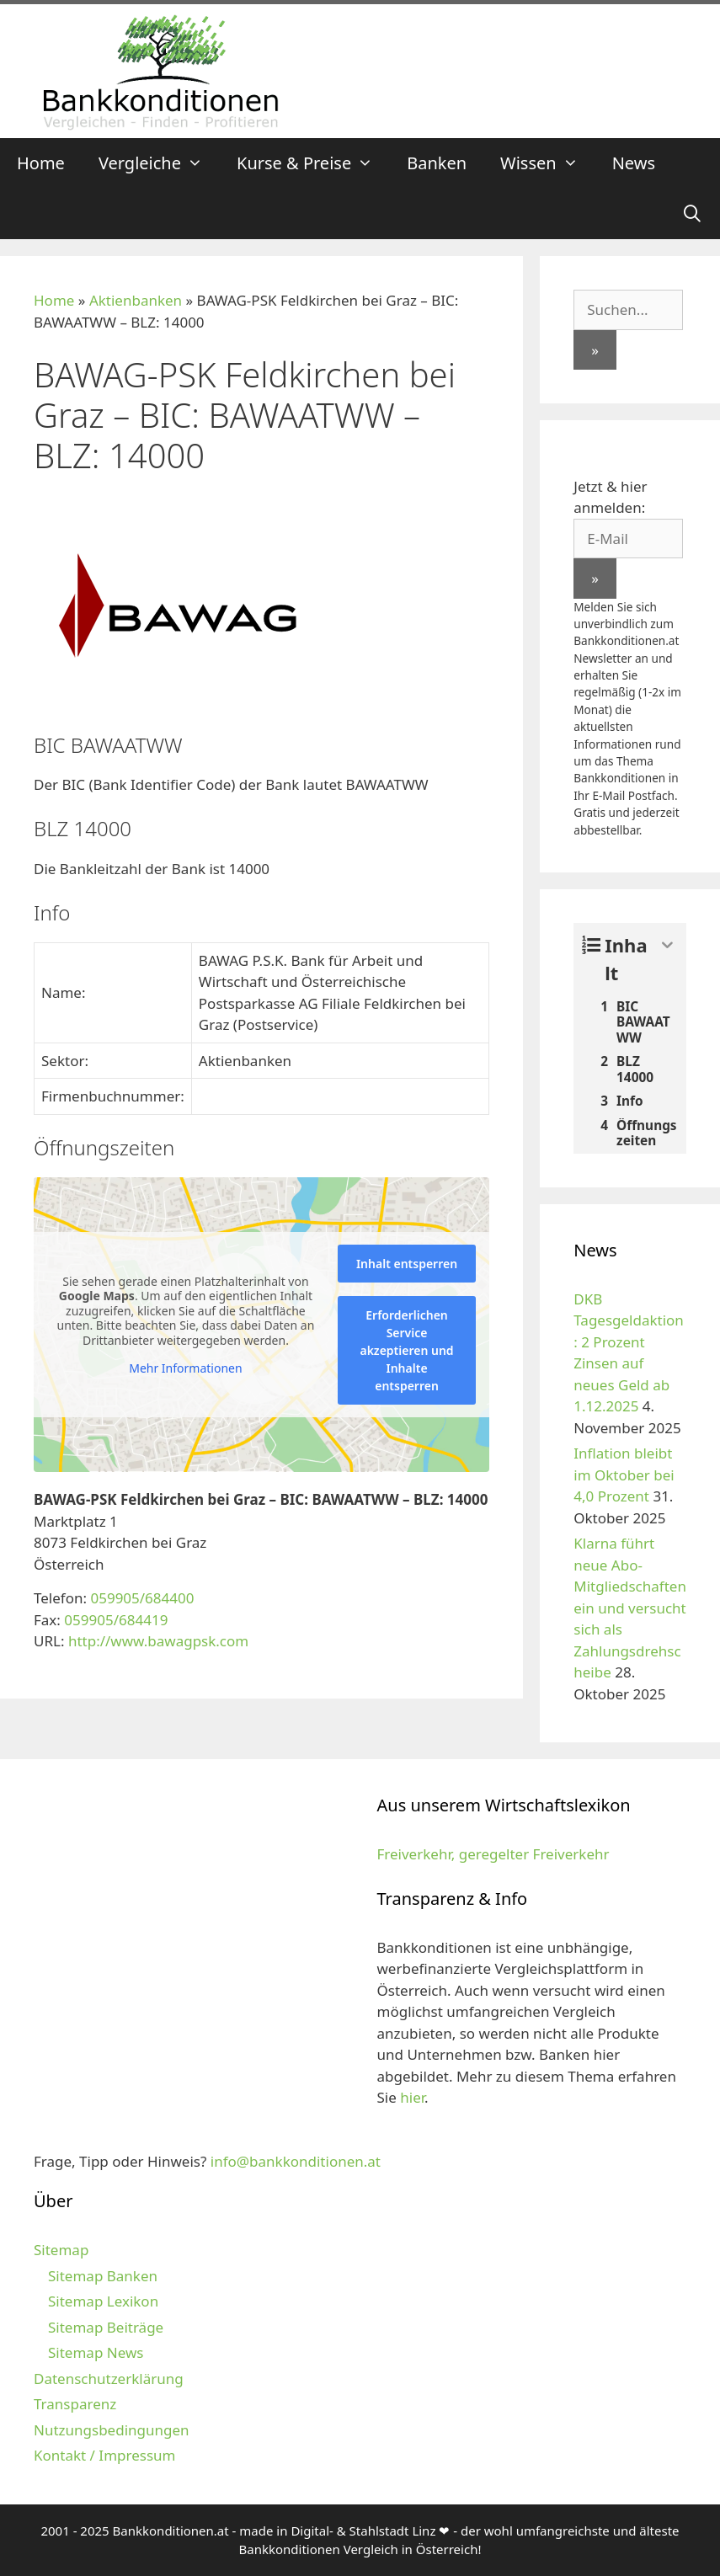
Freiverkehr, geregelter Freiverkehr (493, 1854)
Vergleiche (159, 163)
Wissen (547, 163)
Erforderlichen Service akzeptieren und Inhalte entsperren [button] (406, 1350)
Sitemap (61, 2249)
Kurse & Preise (313, 163)
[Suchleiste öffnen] (692, 214)
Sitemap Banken (102, 2275)
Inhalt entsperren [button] (406, 1264)
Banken (437, 163)
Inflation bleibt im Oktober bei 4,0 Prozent (623, 1474)
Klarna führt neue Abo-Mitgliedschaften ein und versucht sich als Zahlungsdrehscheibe (629, 1607)
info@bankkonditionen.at (296, 2161)
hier (412, 2097)
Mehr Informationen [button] (185, 1368)
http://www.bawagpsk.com (158, 1641)
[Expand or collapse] (667, 945)
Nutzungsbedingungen (111, 2430)
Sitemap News (95, 2352)
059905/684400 (142, 1598)
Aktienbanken (135, 300)
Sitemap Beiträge (105, 2327)
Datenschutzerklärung (109, 2378)
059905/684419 (116, 1619)
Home (41, 163)
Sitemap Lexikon (103, 2301)
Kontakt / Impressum (104, 2455)
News (633, 163)
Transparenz (75, 2403)
